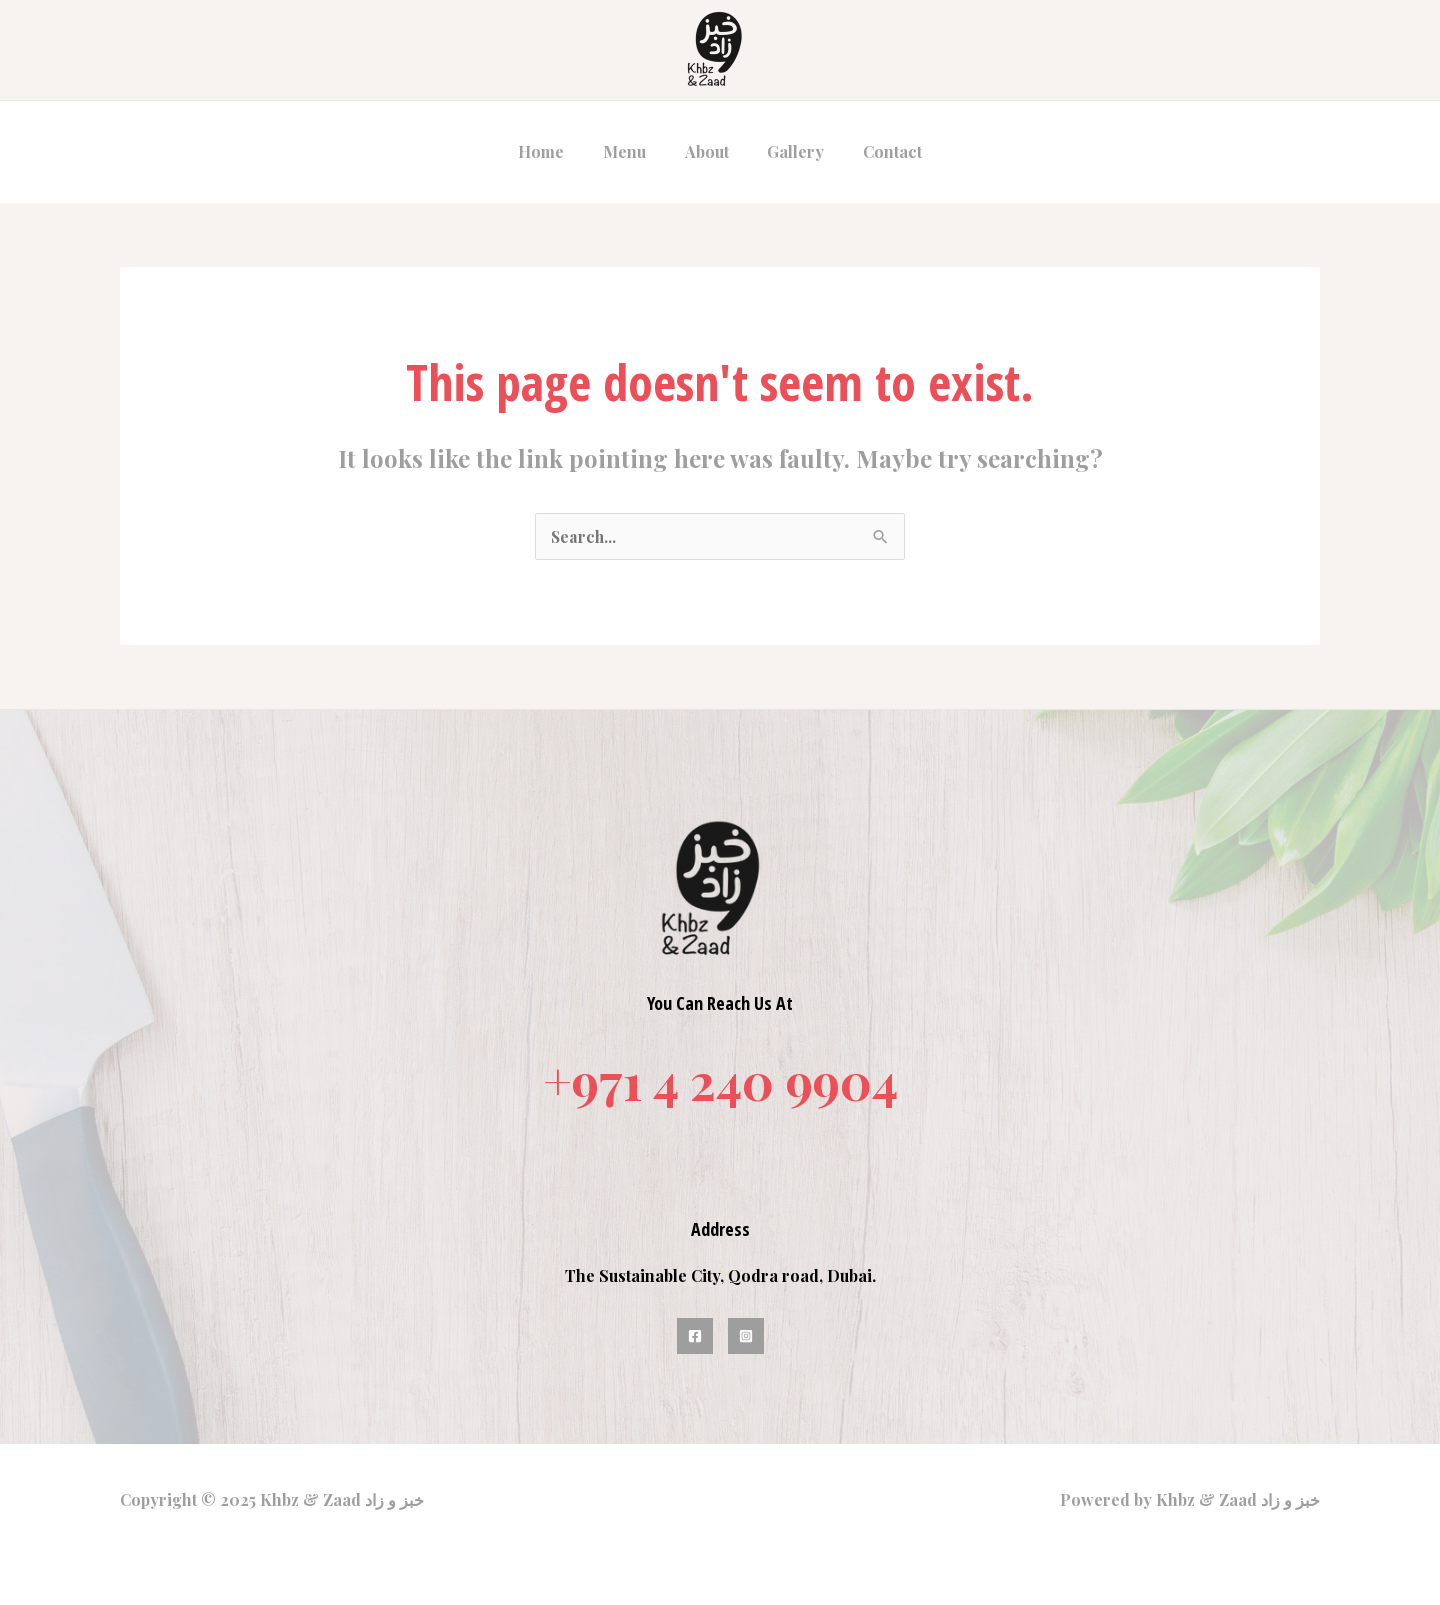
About (707, 151)
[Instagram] (746, 1336)
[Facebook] (695, 1336)
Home (555, 151)
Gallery (789, 151)
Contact (879, 151)
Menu (631, 151)
